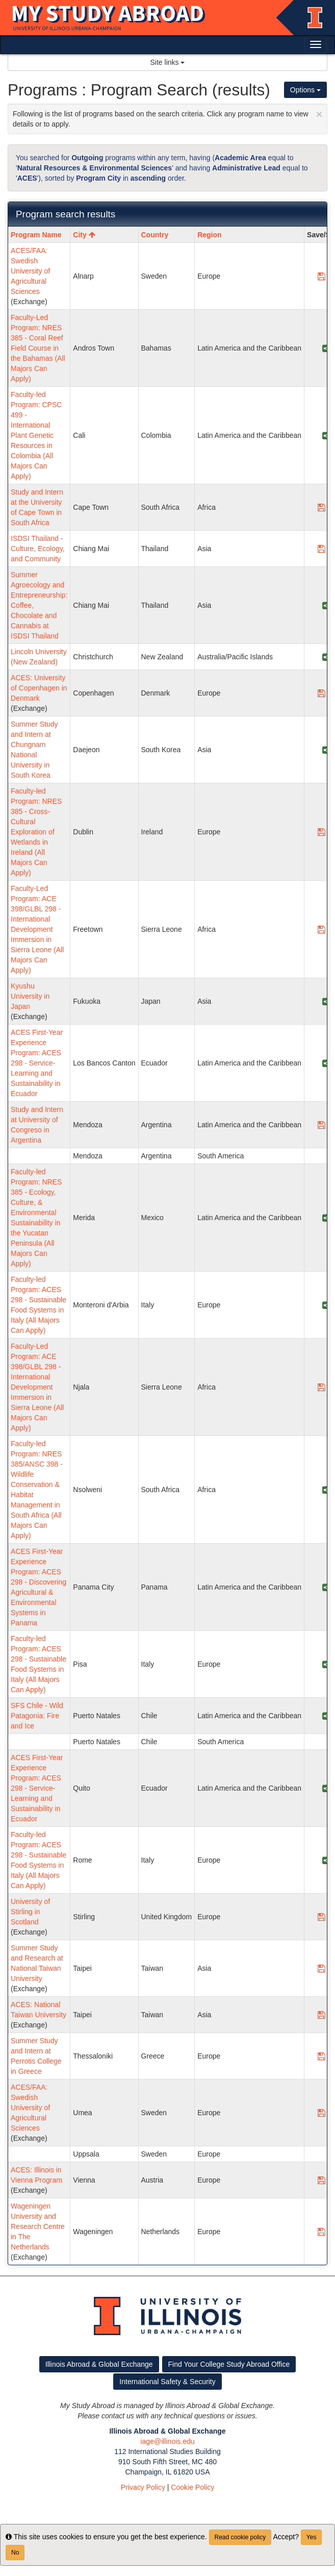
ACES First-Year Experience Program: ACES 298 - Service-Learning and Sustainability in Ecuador (37, 1063)
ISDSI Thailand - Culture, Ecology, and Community (38, 548)
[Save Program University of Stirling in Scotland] (321, 1917)
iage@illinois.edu (167, 2441)
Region (209, 235)
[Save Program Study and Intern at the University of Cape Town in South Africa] (321, 507)
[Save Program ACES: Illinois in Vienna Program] (321, 2180)
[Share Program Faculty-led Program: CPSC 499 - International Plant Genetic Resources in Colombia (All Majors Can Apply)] (326, 435)
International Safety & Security (167, 2381)
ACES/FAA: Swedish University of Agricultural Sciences (30, 270)
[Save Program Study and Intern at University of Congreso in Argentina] (321, 1125)
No (15, 2552)
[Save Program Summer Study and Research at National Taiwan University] (321, 1968)
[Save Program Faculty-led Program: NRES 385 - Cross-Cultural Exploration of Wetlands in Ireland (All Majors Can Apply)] (321, 832)
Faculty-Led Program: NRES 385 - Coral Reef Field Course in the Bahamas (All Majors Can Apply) (38, 348)
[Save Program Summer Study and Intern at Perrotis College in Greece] (321, 2056)
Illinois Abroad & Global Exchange (99, 2364)
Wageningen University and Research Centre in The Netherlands (38, 2226)
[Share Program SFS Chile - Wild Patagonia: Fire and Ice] (326, 1716)
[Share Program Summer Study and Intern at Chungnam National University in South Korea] (326, 750)
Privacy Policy (143, 2487)
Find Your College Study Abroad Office (229, 2364)
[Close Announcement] (319, 114)
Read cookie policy (240, 2537)
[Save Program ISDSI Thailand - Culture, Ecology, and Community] (321, 548)
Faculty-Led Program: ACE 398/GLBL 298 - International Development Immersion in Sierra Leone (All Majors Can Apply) (37, 929)
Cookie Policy (192, 2487)
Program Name (36, 235)
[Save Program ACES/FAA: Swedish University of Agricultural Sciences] (321, 276)
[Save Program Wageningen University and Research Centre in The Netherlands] (321, 2231)
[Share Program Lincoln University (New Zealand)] (326, 657)
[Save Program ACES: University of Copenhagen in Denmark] (321, 693)
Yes (311, 2537)
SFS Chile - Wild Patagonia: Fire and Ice (37, 1715)
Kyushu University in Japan (30, 996)
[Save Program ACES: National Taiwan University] (321, 2015)
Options (305, 90)
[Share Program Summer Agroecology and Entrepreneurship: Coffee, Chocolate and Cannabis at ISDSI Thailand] (326, 605)
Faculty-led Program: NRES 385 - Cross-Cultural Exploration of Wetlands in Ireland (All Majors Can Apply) (36, 832)
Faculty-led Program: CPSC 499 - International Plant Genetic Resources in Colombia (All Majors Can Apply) (36, 435)
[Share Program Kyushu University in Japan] (326, 1001)
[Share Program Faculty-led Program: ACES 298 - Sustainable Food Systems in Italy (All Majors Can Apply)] (326, 1305)
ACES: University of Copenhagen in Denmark (39, 688)
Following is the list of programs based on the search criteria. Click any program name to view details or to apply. (167, 118)
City (84, 235)
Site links (167, 62)
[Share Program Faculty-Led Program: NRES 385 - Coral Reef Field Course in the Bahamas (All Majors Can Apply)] (326, 348)
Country (155, 235)
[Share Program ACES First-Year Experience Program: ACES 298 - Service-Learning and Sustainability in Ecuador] (326, 1063)
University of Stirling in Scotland (30, 1911)
